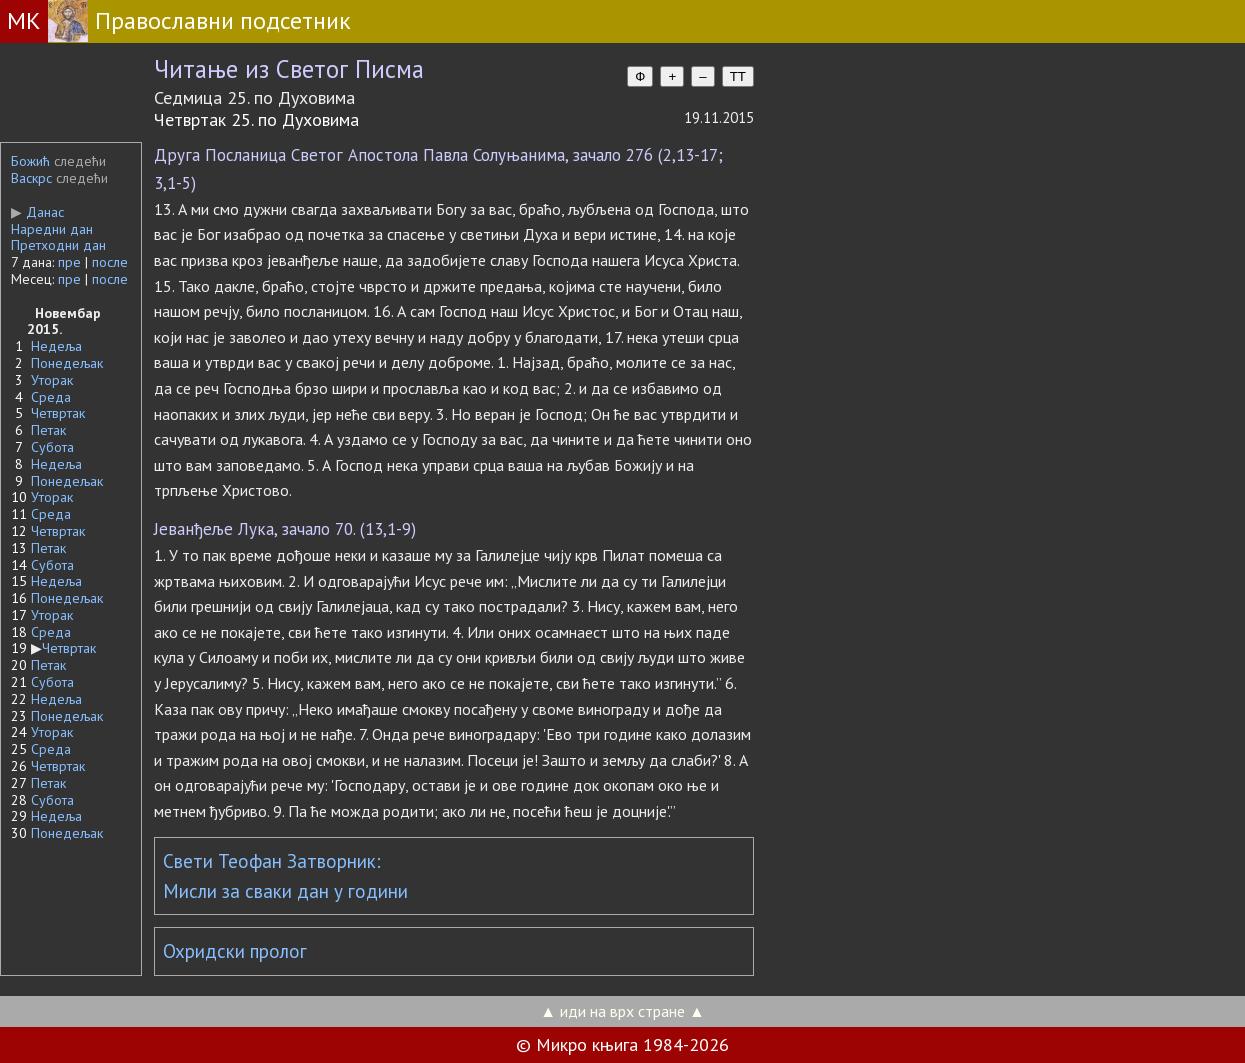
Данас (37, 212)
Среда (51, 397)
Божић (30, 161)
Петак (48, 430)
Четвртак (58, 413)
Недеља (56, 346)
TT (738, 76)
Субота (52, 447)
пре (69, 262)
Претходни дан (58, 245)
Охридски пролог (235, 951)
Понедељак (67, 363)
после (110, 262)
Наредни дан (52, 229)
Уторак (52, 380)
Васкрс (31, 178)
